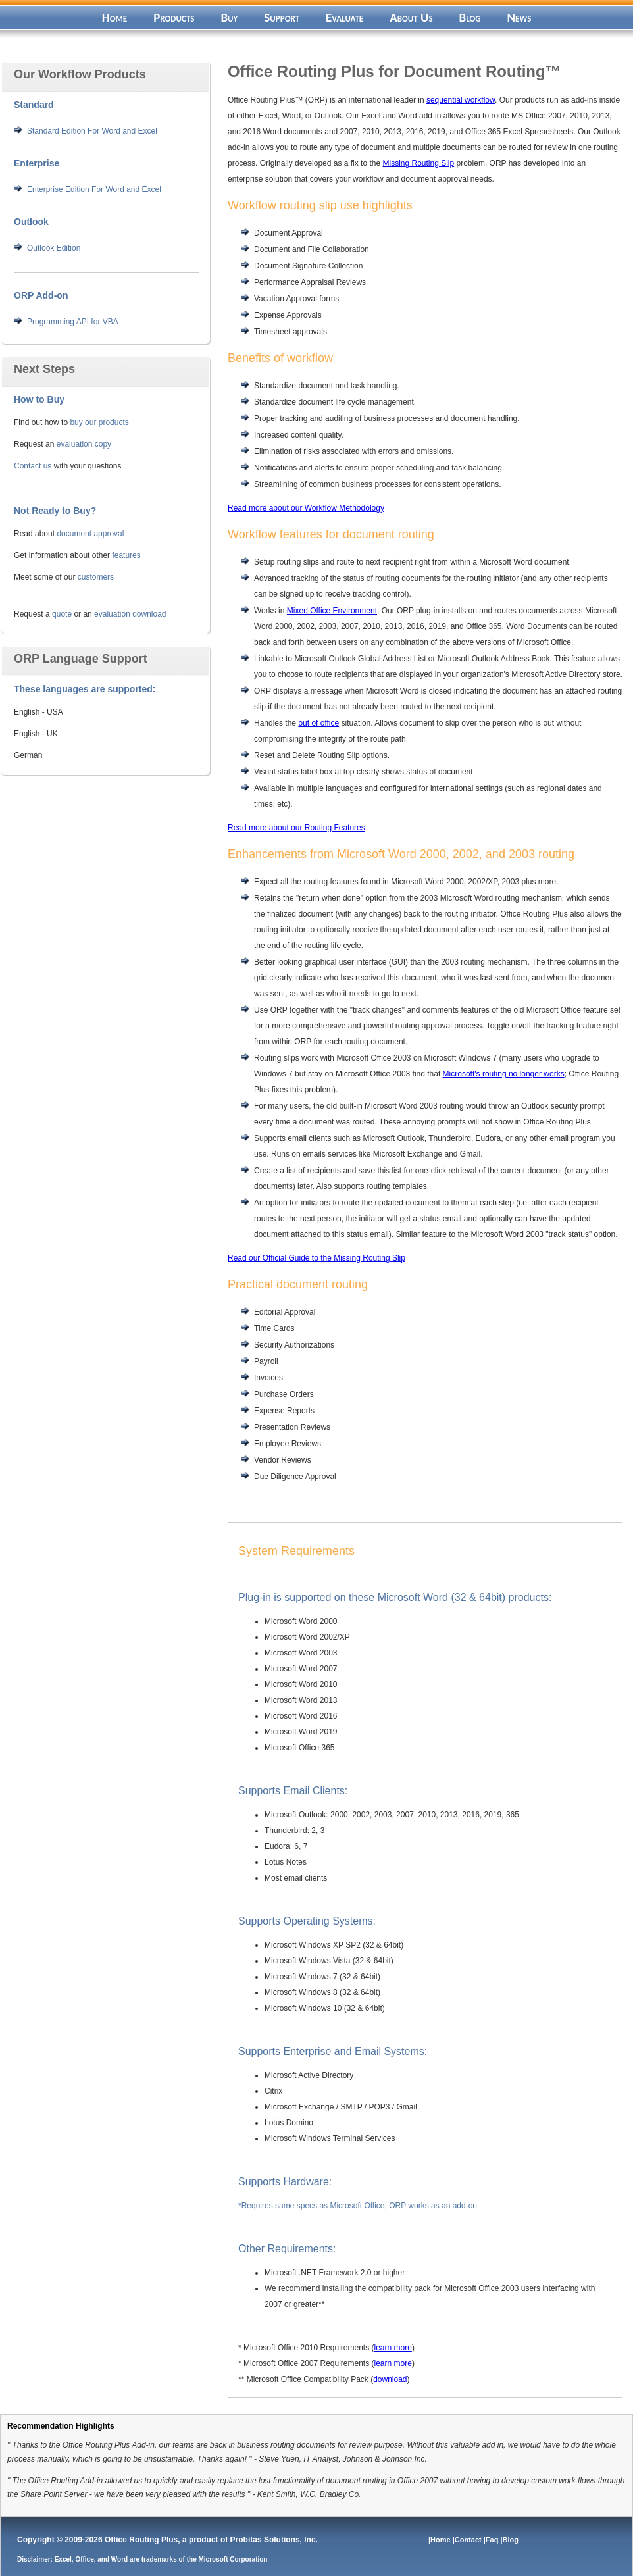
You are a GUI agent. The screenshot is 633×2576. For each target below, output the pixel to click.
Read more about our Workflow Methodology (306, 508)
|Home (440, 2540)
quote (62, 614)
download (390, 2379)
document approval (90, 533)
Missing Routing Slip (418, 163)
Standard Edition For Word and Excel (92, 131)
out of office (318, 723)
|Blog (510, 2540)
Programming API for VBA (72, 321)
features (126, 555)
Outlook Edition (53, 248)
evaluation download (130, 614)
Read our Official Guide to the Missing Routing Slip (316, 1258)
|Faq (492, 2540)
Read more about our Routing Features (296, 827)
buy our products (99, 422)
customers (96, 577)
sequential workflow (460, 100)
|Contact (468, 2540)
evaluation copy (84, 444)
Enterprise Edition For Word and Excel (94, 189)
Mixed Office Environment (332, 610)
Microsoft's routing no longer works (504, 1073)
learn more (393, 2347)
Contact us (32, 465)
